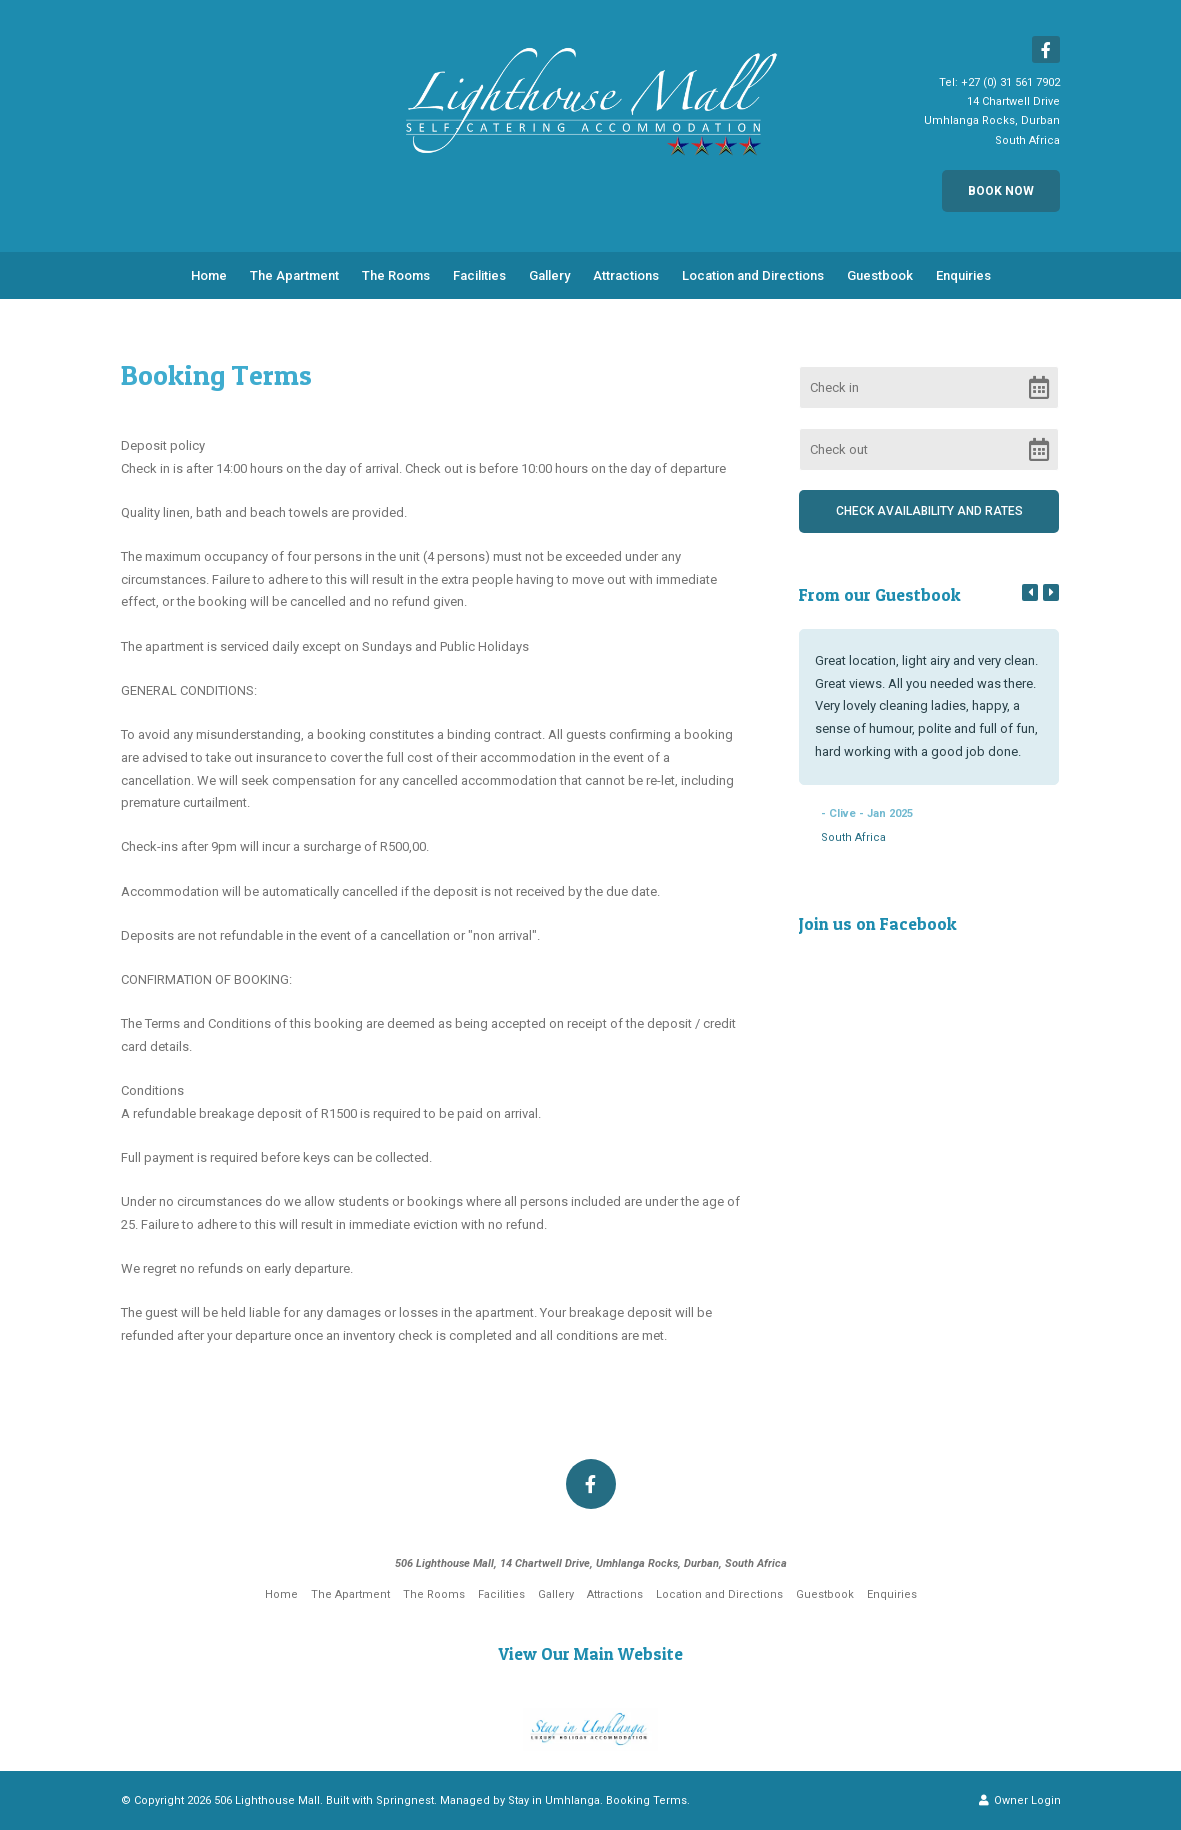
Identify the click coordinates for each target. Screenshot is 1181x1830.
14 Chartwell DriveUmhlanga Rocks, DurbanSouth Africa (992, 120)
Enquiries (963, 275)
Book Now (1001, 191)
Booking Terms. (648, 1800)
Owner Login (1020, 1800)
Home (209, 275)
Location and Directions (753, 275)
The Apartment (294, 275)
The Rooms (396, 275)
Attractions (626, 275)
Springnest (405, 1800)
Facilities (479, 275)
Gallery (549, 275)
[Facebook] (1046, 49)
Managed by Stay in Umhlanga (520, 1800)
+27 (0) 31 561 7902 (1010, 82)
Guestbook (880, 275)
